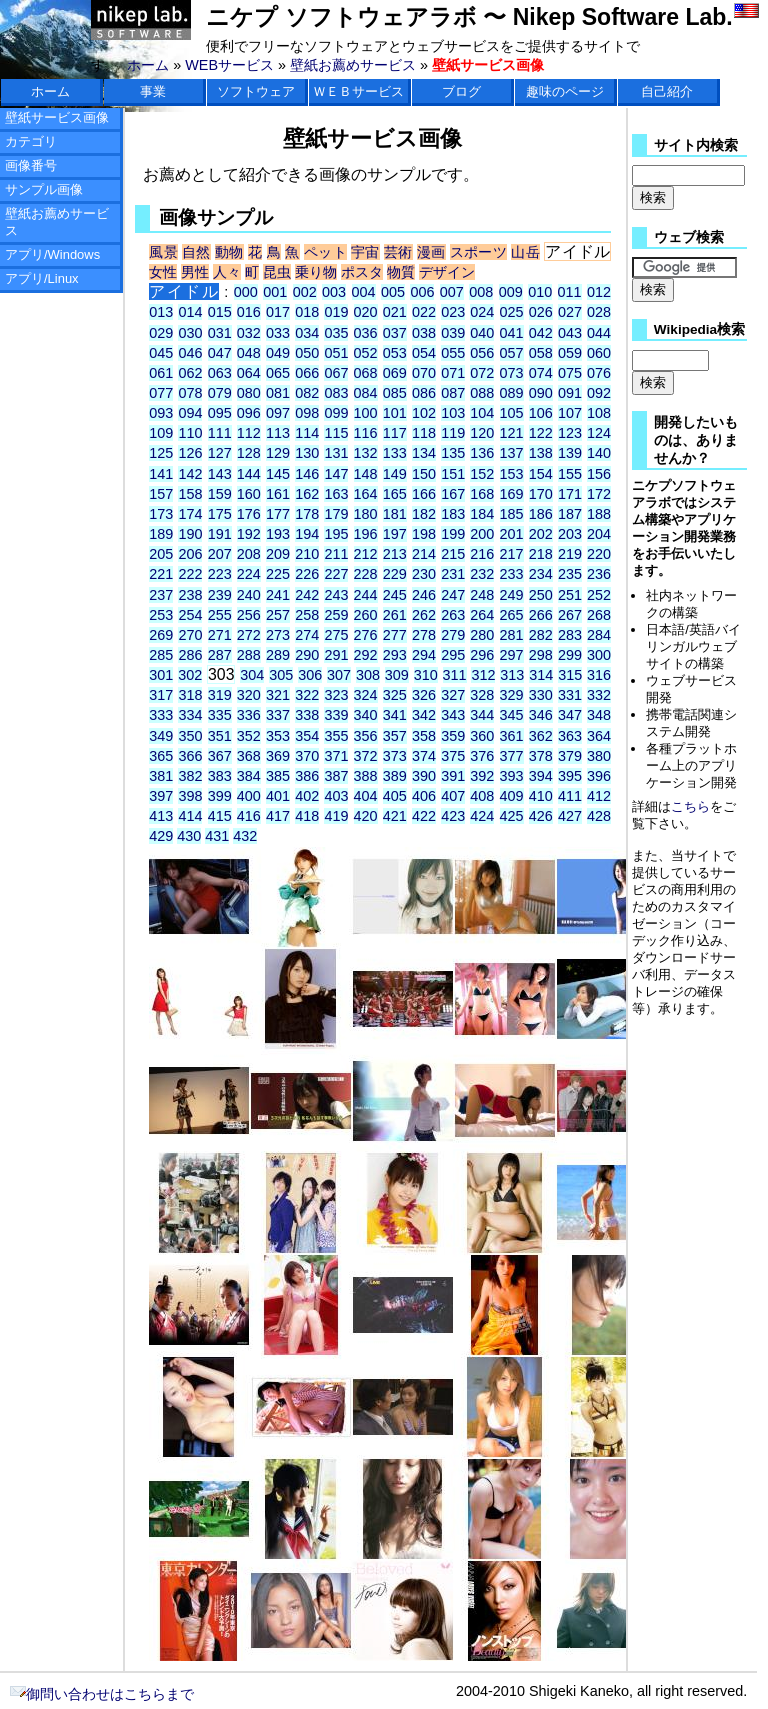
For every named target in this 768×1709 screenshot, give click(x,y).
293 (395, 655)
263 (453, 615)
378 (541, 756)
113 (278, 433)
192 (249, 534)
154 (541, 474)
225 (278, 574)
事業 (153, 91)
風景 (163, 252)
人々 (227, 272)
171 (570, 494)
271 (220, 635)
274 (307, 635)
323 (336, 695)
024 (482, 312)
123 (570, 433)
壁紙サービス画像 (57, 117)
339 (336, 715)
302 (190, 675)
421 (395, 816)
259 (336, 615)
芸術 (398, 252)
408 (482, 796)
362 (541, 736)
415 (220, 816)
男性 (195, 272)
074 (541, 373)
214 (424, 554)
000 (246, 292)
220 (599, 554)
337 (278, 715)
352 (249, 736)
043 (570, 333)
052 (366, 353)
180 (366, 514)
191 (220, 534)
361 (512, 736)
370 (307, 756)
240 (249, 595)
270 (190, 635)
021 (395, 312)
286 (190, 655)
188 (599, 514)
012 (599, 292)
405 (395, 796)
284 (599, 635)
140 (599, 453)
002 (305, 292)
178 (307, 514)
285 (161, 655)
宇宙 (365, 252)
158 (190, 494)
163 (336, 494)
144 (249, 474)
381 (161, 776)
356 (366, 736)
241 (278, 595)
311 (455, 675)
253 (161, 615)
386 (307, 776)
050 (307, 353)
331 (570, 695)
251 (570, 595)
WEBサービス (229, 65)
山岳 (525, 252)
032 (249, 333)
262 (424, 615)
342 (424, 715)
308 (368, 675)
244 (366, 595)
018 (307, 312)
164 (366, 494)
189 (161, 534)
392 (482, 776)
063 (220, 373)
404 (366, 796)
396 (599, 776)
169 (512, 494)
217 (512, 554)
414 (190, 816)
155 (570, 474)
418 (307, 816)
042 (541, 333)
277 (395, 635)
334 (190, 715)
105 (512, 413)
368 (249, 756)
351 (220, 736)
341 (395, 715)
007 (452, 292)
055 (453, 353)
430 (189, 836)
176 (249, 514)
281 (512, 635)
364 (599, 736)
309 (397, 675)
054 (424, 353)
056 (482, 353)
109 (161, 433)
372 (366, 756)
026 (541, 312)
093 (161, 413)
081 (278, 393)
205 (161, 554)
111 (220, 433)
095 (220, 413)
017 (278, 312)
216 (482, 554)
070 (424, 373)
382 (190, 776)
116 (366, 433)
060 (599, 353)
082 (307, 393)
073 (512, 373)
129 (278, 453)
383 (220, 776)
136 (482, 453)
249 (512, 595)
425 (512, 816)
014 (190, 312)
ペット (325, 252)
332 (599, 695)
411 (570, 796)
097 (278, 413)
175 (220, 514)
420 (366, 816)
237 (161, 595)
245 (395, 595)
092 (599, 393)
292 (366, 655)
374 (424, 756)
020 (366, 312)
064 (249, 373)
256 (249, 615)
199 (453, 534)
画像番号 (31, 165)
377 (512, 756)
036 (366, 333)
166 (424, 494)
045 (161, 353)
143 (220, 474)
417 (278, 816)
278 (424, 635)
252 (599, 595)
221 (161, 574)
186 (541, 514)
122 (541, 433)
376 (482, 756)
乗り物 (316, 272)
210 (307, 554)
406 (424, 796)
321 (278, 695)
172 (599, 494)
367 (220, 756)
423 (453, 816)
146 (307, 474)
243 (336, 595)
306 (310, 675)
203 (570, 534)
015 (220, 312)
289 (278, 655)
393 (512, 776)
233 (512, 574)
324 (366, 695)
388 (366, 776)
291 (336, 655)
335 (220, 715)
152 (482, 474)
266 (541, 615)
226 (307, 574)
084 (366, 393)
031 (220, 333)
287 (220, 655)
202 (541, 534)
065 (278, 373)
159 (220, 494)
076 (599, 373)
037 (395, 333)
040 (482, 333)
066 (307, 373)
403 (336, 796)
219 (570, 554)
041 (512, 333)
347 (570, 715)
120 (482, 433)
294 (424, 655)
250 (541, 595)
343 (453, 715)
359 (453, 736)
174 (190, 514)
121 (512, 433)
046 (190, 353)
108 (599, 413)
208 (249, 554)
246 (424, 595)
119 (453, 433)
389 (395, 776)
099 (336, 413)
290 (307, 655)
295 (453, 655)
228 (366, 574)
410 (541, 796)
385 (278, 776)
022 (424, 312)
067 (336, 373)
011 (570, 292)
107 (570, 413)
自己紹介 (667, 91)
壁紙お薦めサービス (353, 65)
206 (190, 554)
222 (190, 574)
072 (482, 373)
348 (599, 715)
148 (366, 474)
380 (599, 756)
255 (220, 615)
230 (424, 574)
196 (366, 534)
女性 (163, 272)
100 (366, 413)
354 (307, 736)
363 (570, 736)
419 (336, 816)
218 (541, 554)
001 (275, 292)
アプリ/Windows (52, 254)
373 (395, 756)
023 (453, 312)
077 (161, 393)
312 (483, 675)
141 (161, 474)
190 (190, 534)
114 (307, 433)
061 (161, 373)
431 (217, 836)
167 (453, 494)
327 (453, 695)
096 (249, 413)
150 (424, 474)
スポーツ (478, 252)
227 (336, 574)
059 (570, 353)
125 (161, 453)
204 (599, 534)
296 (482, 655)
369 (278, 756)
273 (278, 635)
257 (278, 615)
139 (570, 453)
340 (366, 715)
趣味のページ (565, 91)
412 (599, 796)
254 (190, 615)
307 (339, 675)
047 (220, 353)
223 (220, 574)
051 (336, 353)
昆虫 (277, 272)
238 (190, 595)
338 (307, 715)
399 (220, 796)
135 (453, 453)
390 (424, 776)
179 (336, 514)
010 (540, 292)
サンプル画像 (44, 189)
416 (249, 816)
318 (190, 695)
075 (570, 373)
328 (482, 695)
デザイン (447, 272)
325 (395, 695)
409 (512, 796)
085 (395, 393)
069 (395, 373)
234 (541, 574)
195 (336, 534)
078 (190, 393)
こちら (690, 806)
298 (541, 655)
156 (599, 474)
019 (336, 312)
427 (570, 816)
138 (541, 453)
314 (541, 675)
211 (336, 554)
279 (453, 635)
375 (453, 756)
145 (278, 474)
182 (424, 514)
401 (278, 796)
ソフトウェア (256, 91)
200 (482, 534)
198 (424, 534)
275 (336, 635)
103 (453, 413)
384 (249, 776)
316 (599, 675)
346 (541, 715)
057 (512, 353)
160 (249, 494)
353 (278, 736)
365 (161, 756)
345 (512, 715)
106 (541, 413)
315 (570, 675)
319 (220, 695)
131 (336, 453)
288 (249, 655)
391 (453, 776)
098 (307, 413)
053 (395, 353)
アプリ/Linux (42, 278)
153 (512, 474)
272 (249, 635)
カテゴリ (31, 141)
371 (336, 756)
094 (190, 413)
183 (453, 514)
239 (220, 595)
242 (307, 595)
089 (512, 393)
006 (422, 292)
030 (190, 333)
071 (453, 373)
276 (366, 635)
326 (424, 695)
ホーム (148, 65)
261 (395, 615)
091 (570, 393)
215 (453, 554)
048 (249, 353)
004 (364, 292)
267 (570, 615)
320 (249, 695)
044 (599, 333)
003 (334, 292)
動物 (229, 252)
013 (161, 312)
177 (278, 514)
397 (161, 796)
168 (482, 494)
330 (541, 695)
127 (220, 453)
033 (278, 333)
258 (307, 615)
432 (245, 836)
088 (482, 393)
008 (481, 292)
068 (366, 373)
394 (541, 776)
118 (424, 433)
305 (281, 675)
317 (161, 695)
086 (424, 393)
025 (512, 312)
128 (249, 453)
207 (220, 554)
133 (395, 453)
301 (161, 675)
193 (278, 534)
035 (336, 333)
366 (190, 756)
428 (599, 816)
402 (307, 796)
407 (453, 796)
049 (278, 353)
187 (570, 514)
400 (249, 796)
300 (599, 655)
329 (512, 695)
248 (482, 595)
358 (424, 736)
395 (570, 776)
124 (599, 433)
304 (252, 675)
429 (161, 836)
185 (512, 514)
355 (336, 736)
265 (512, 615)
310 (426, 675)
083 (336, 393)
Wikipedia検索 (699, 329)
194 (307, 534)
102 (424, 413)
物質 (401, 272)
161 (278, 494)
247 (453, 595)
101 (395, 413)
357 (395, 736)
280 (482, 635)
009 (511, 292)
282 (541, 635)
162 (307, 494)
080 (249, 393)
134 (424, 453)
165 (395, 494)
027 (570, 312)
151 (453, 474)
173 (161, 514)
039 (453, 333)
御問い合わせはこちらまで (102, 1694)
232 (482, 574)
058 (541, 353)
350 (190, 736)
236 (599, 574)
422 (424, 816)
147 (336, 474)
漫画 (431, 252)
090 (541, 393)
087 (453, 393)
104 (482, 413)
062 (190, 373)
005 (393, 292)
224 (249, 574)
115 (336, 433)
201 (512, 534)
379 (570, 756)
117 (395, 433)
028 (599, 312)
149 (395, 474)
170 (541, 494)
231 (453, 574)
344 (482, 715)
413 (161, 816)
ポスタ (362, 272)
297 (512, 655)
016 (249, 312)
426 (541, 816)
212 (366, 554)
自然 (196, 252)
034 (307, 333)
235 (570, 574)
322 (307, 695)
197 (395, 534)
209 (278, 554)
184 (482, 514)
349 (161, 736)
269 (161, 635)
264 (482, 615)
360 (482, 736)
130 (307, 453)
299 (570, 655)
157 (161, 494)
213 (395, 554)
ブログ (461, 91)
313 (512, 675)
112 (249, 433)
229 (395, 574)
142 (190, 474)
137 (512, 453)
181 (395, 514)
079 (220, 393)
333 (161, 715)
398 (190, 796)
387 (336, 776)
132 (366, 453)
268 (599, 615)
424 (482, 816)
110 (190, 433)
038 (424, 333)
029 (161, 333)
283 (570, 635)
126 (190, 453)
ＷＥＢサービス (358, 91)
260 (366, 615)
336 (249, 715)
